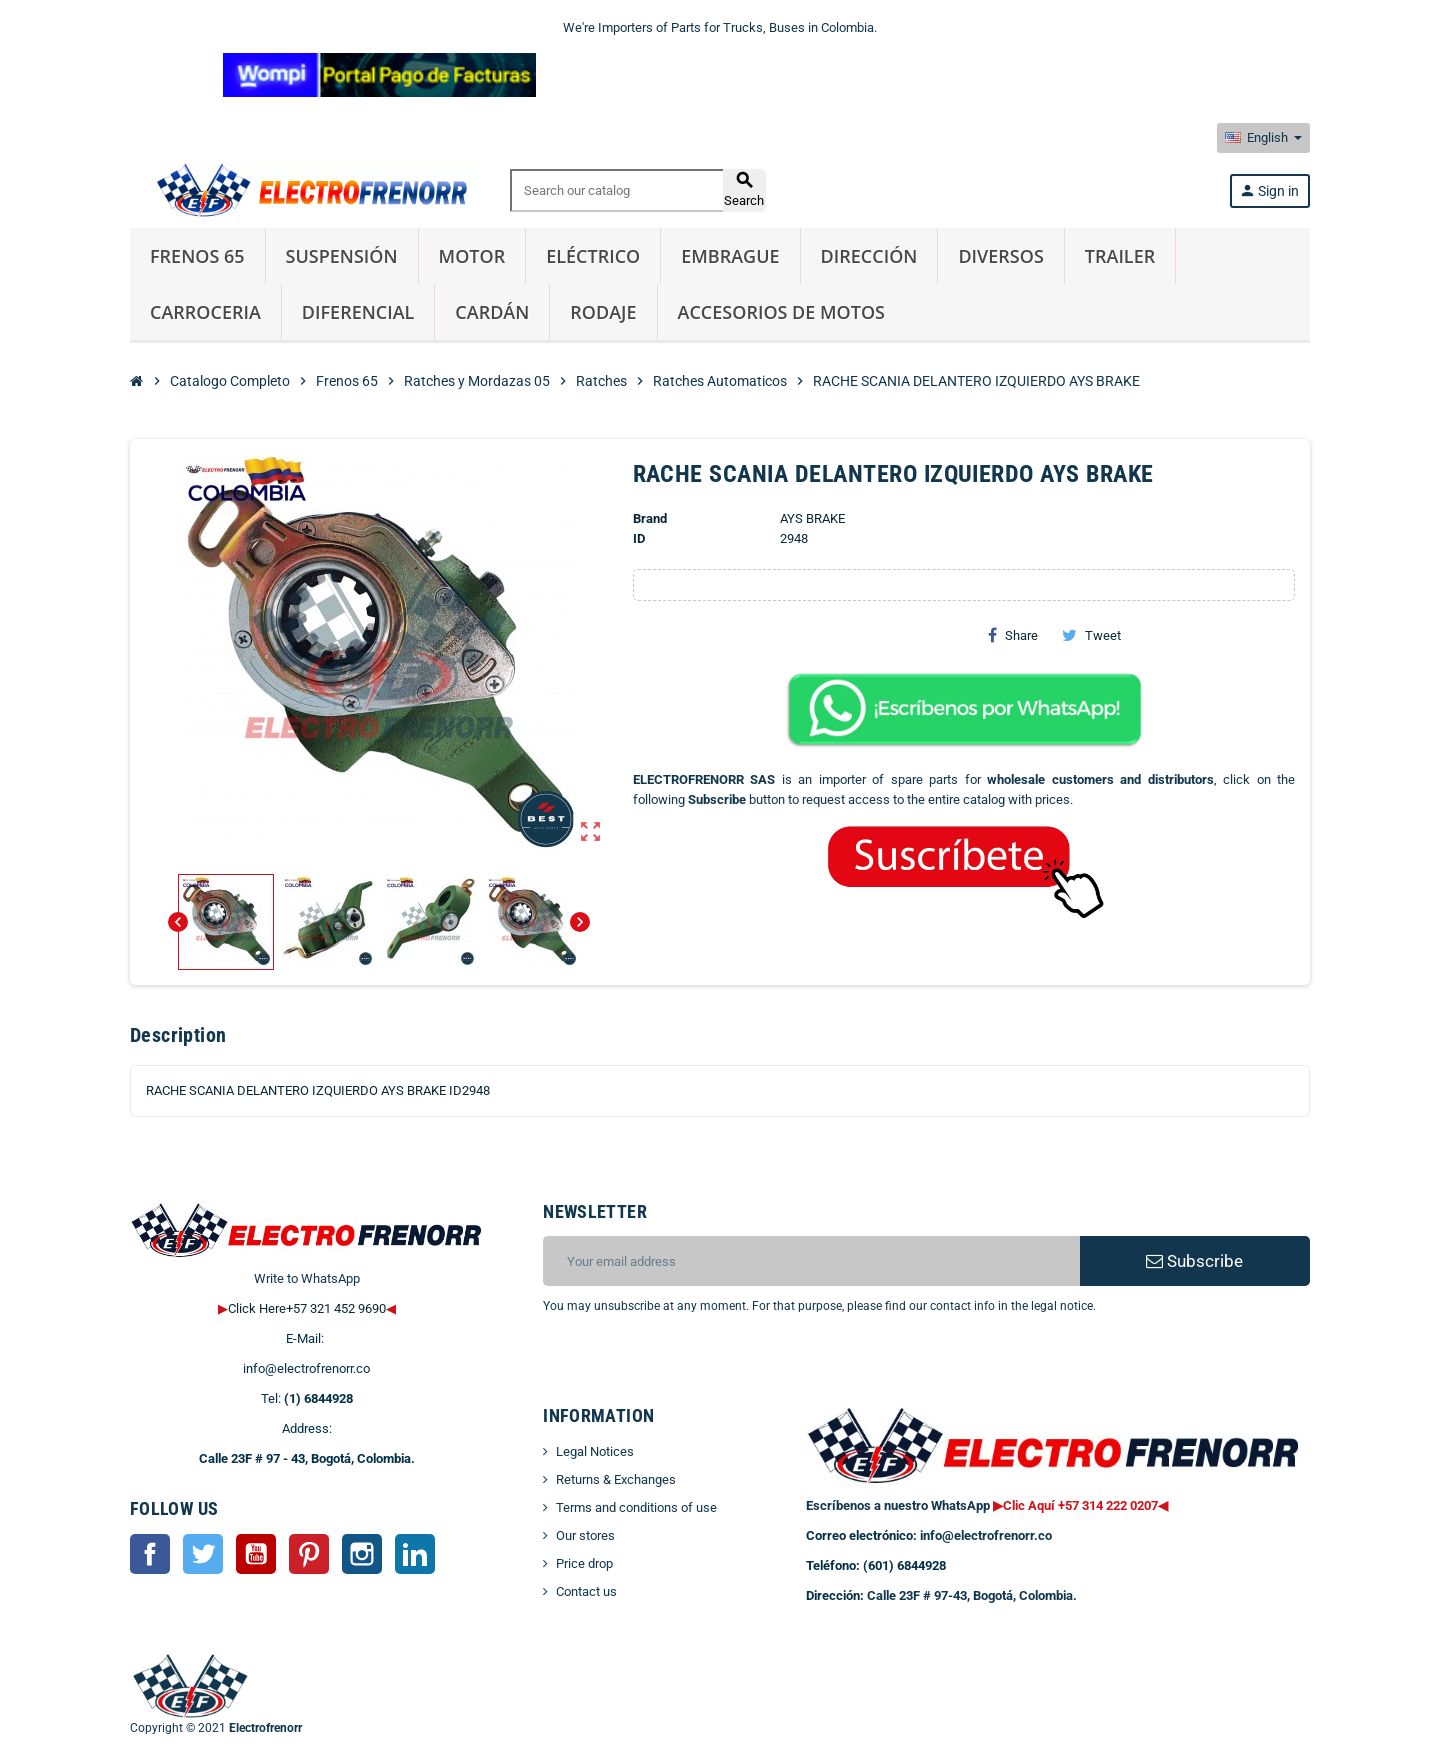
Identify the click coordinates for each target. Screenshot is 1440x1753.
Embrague (730, 256)
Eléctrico (593, 256)
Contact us (586, 1591)
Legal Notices (595, 1451)
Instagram (362, 1554)
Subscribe (1194, 1261)
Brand (650, 518)
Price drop (584, 1563)
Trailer (1120, 256)
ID (639, 538)
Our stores (585, 1535)
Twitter (203, 1554)
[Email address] (811, 1261)
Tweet (1091, 635)
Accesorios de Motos (781, 312)
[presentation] (705, 1367)
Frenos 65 (197, 256)
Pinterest (309, 1554)
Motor (472, 256)
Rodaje (603, 312)
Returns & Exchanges (616, 1479)
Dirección (869, 256)
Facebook (150, 1554)
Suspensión (342, 256)
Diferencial (358, 312)
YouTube (256, 1554)
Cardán (492, 312)
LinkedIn (415, 1554)
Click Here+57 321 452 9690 (307, 1308)
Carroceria (205, 312)
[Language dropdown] (1263, 138)
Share (1013, 635)
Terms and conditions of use (636, 1507)
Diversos (1000, 256)
